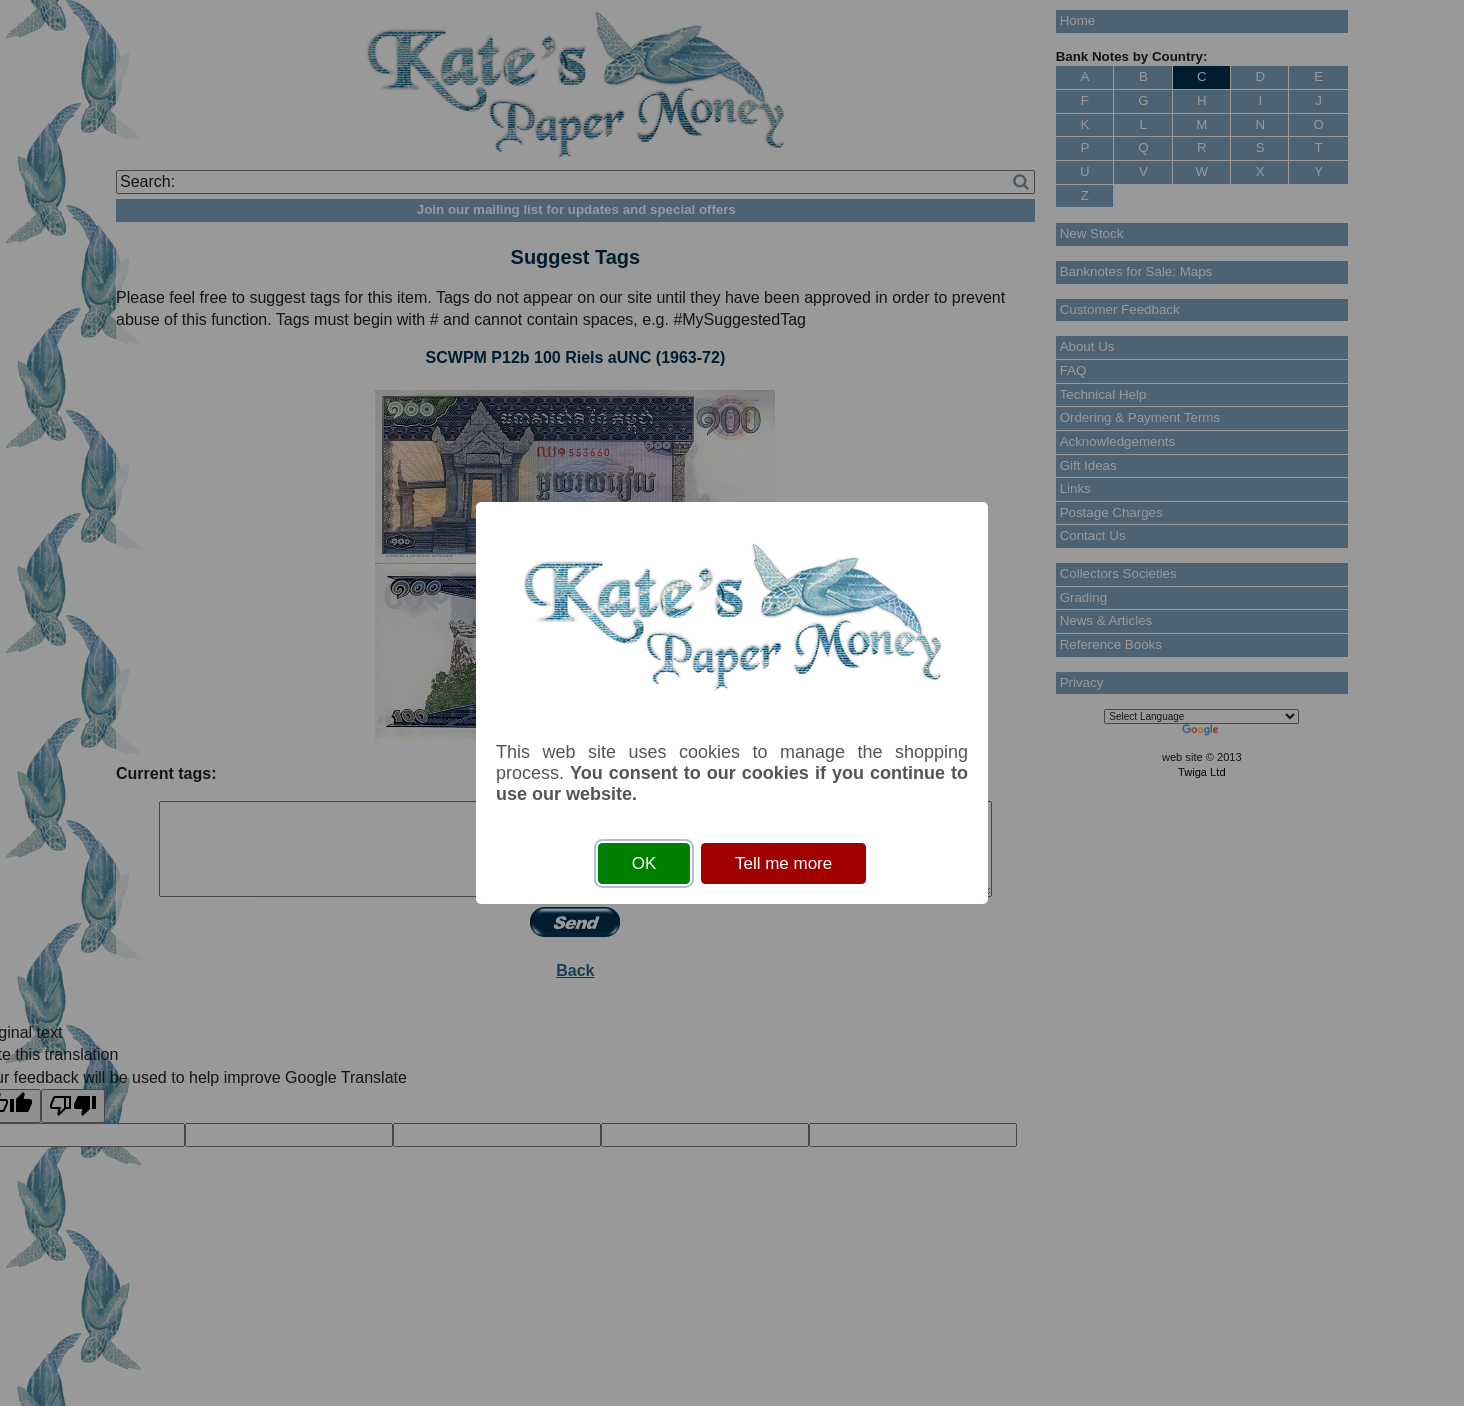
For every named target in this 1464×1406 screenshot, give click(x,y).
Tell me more (783, 863)
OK (644, 863)
